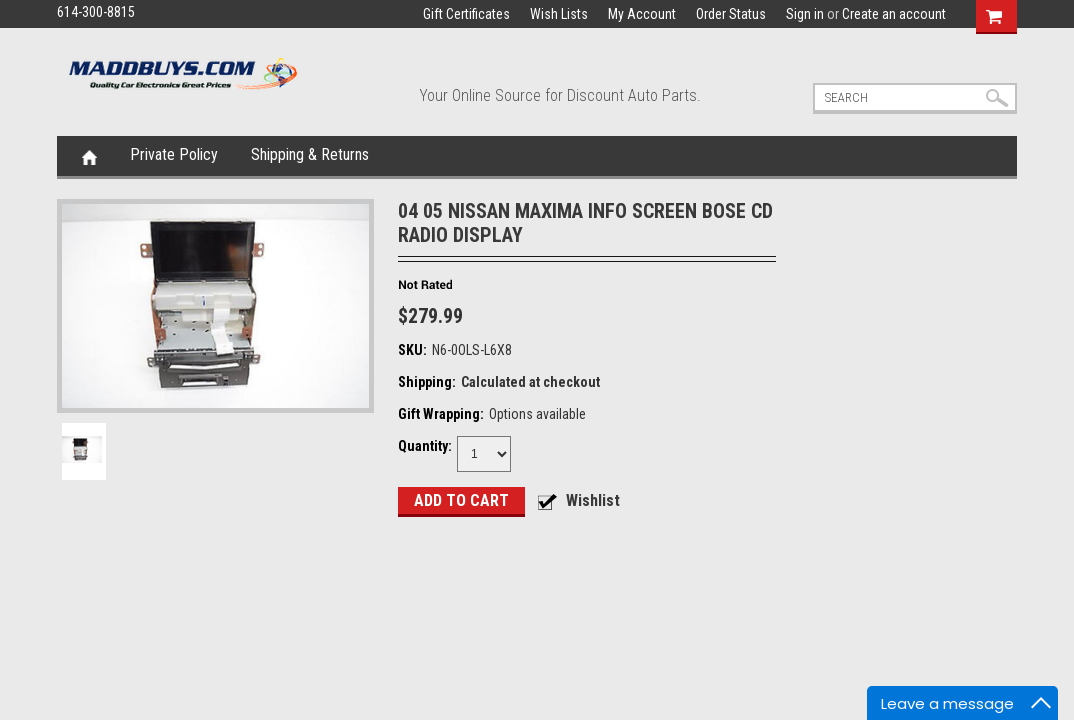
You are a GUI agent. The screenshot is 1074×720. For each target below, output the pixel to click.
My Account (642, 14)
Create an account (894, 14)
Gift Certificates (466, 14)
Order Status (731, 14)
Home (89, 156)
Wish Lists (559, 14)
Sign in (805, 14)
